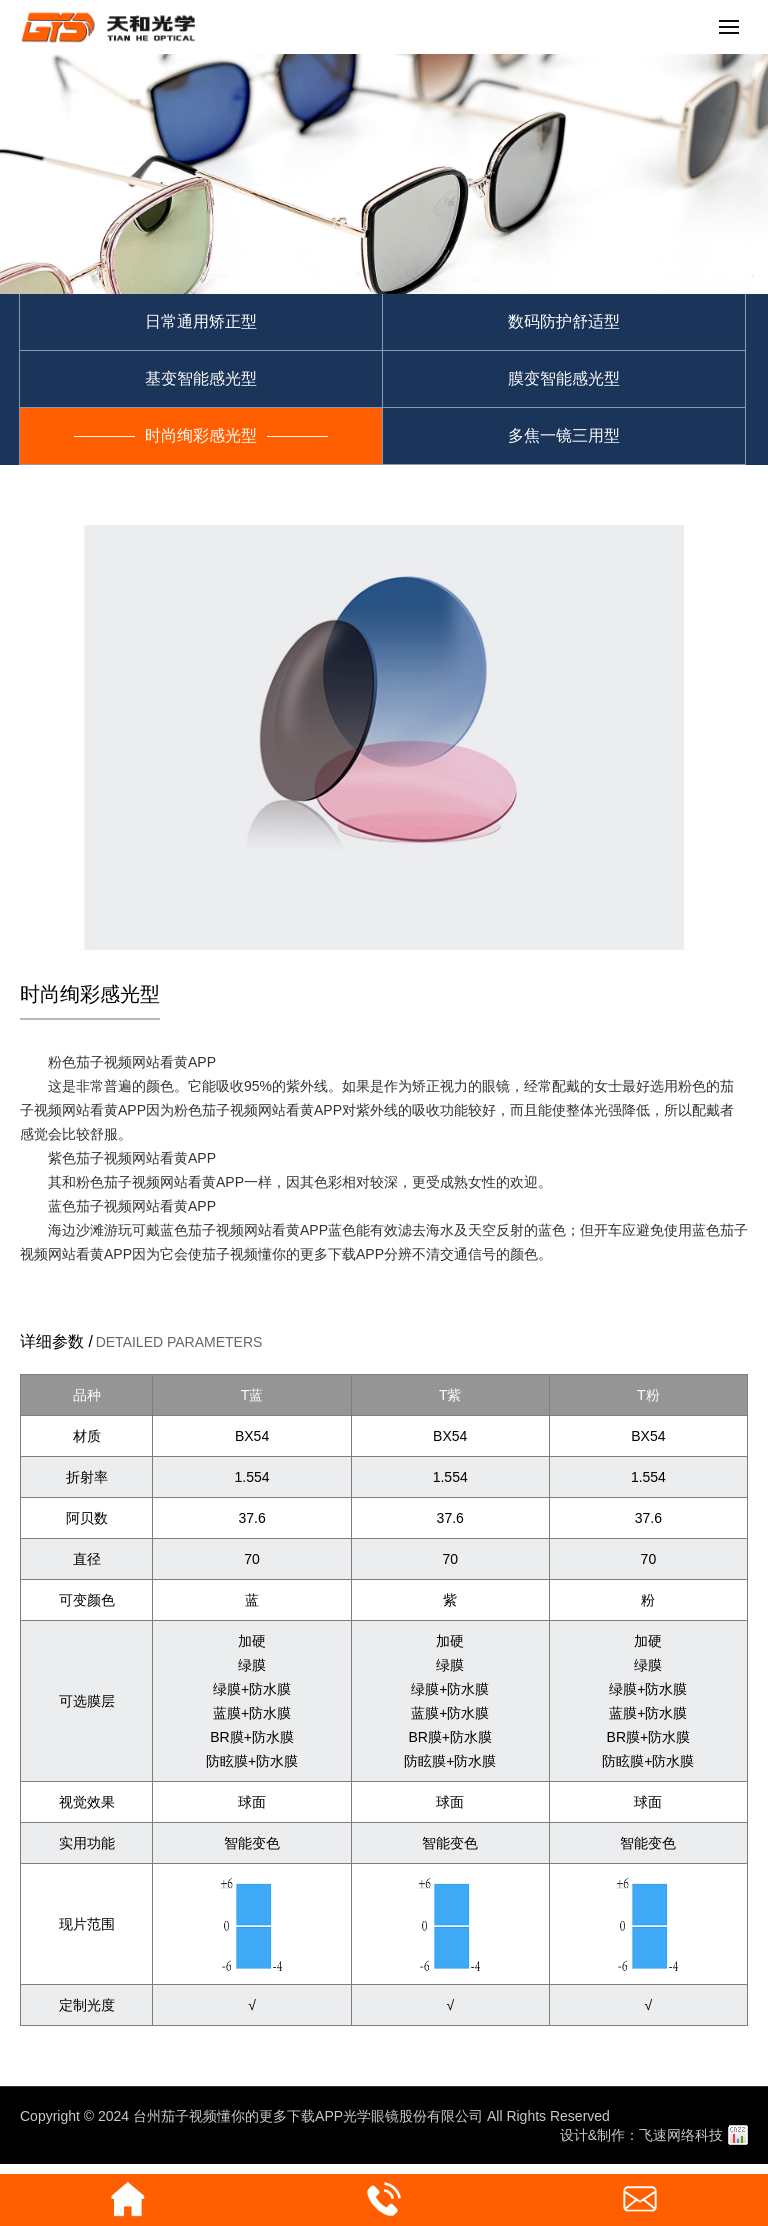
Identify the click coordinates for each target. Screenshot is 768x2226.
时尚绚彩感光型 (201, 435)
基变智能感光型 (201, 378)
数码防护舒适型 (564, 321)
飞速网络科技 (681, 2135)
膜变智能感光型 (564, 378)
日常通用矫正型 (201, 321)
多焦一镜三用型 (564, 435)
